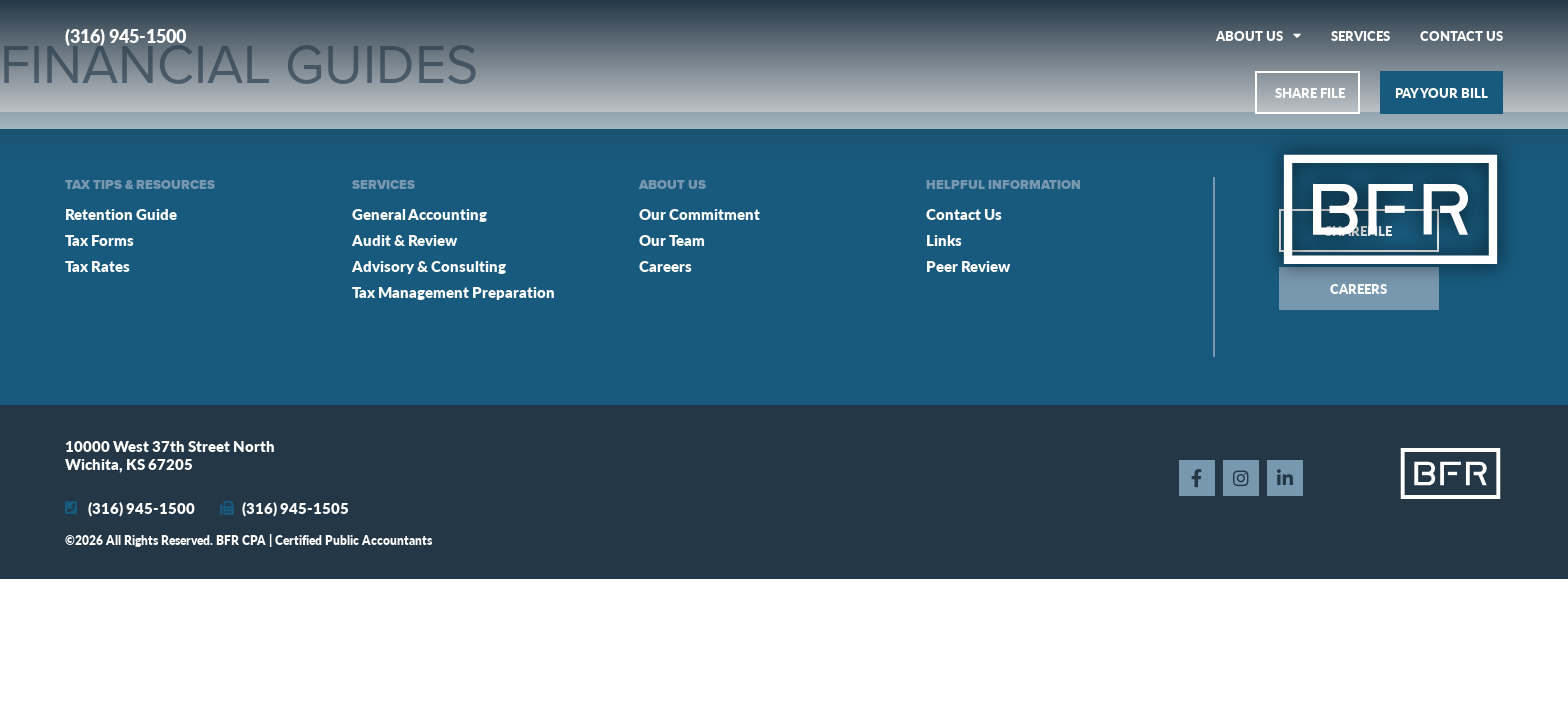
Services (1360, 35)
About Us (1258, 35)
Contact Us (1461, 35)
